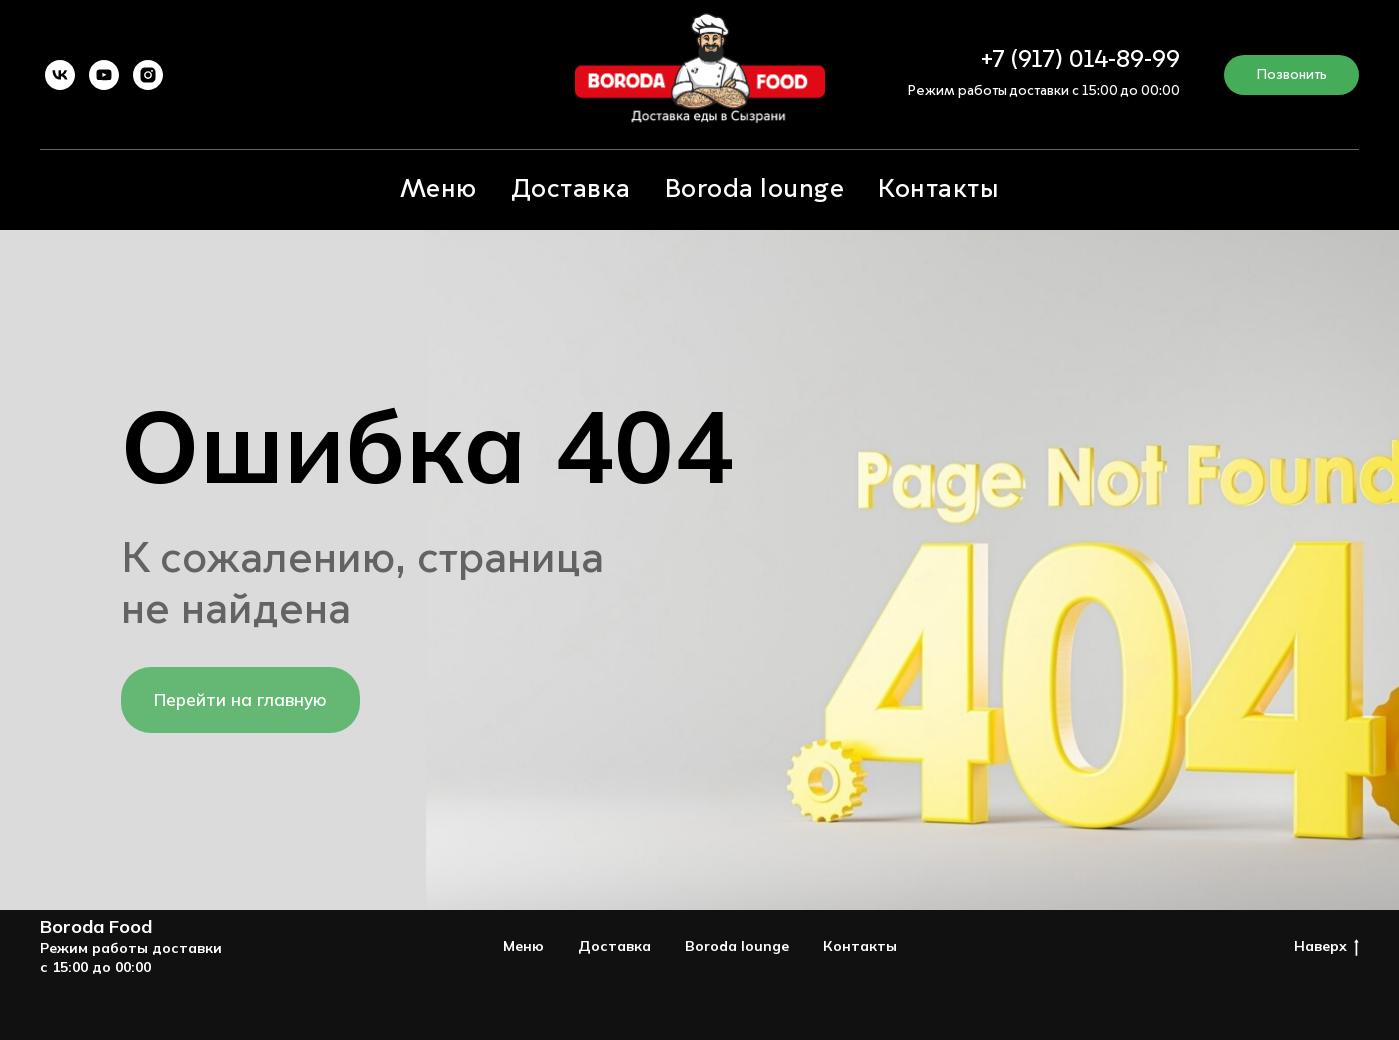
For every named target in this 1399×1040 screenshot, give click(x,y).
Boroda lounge (755, 190)
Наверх (1326, 946)
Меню (438, 190)
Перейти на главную (240, 699)
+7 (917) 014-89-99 (1080, 61)
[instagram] (148, 75)
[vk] (60, 75)
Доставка (571, 190)
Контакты (938, 190)
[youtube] (104, 75)
